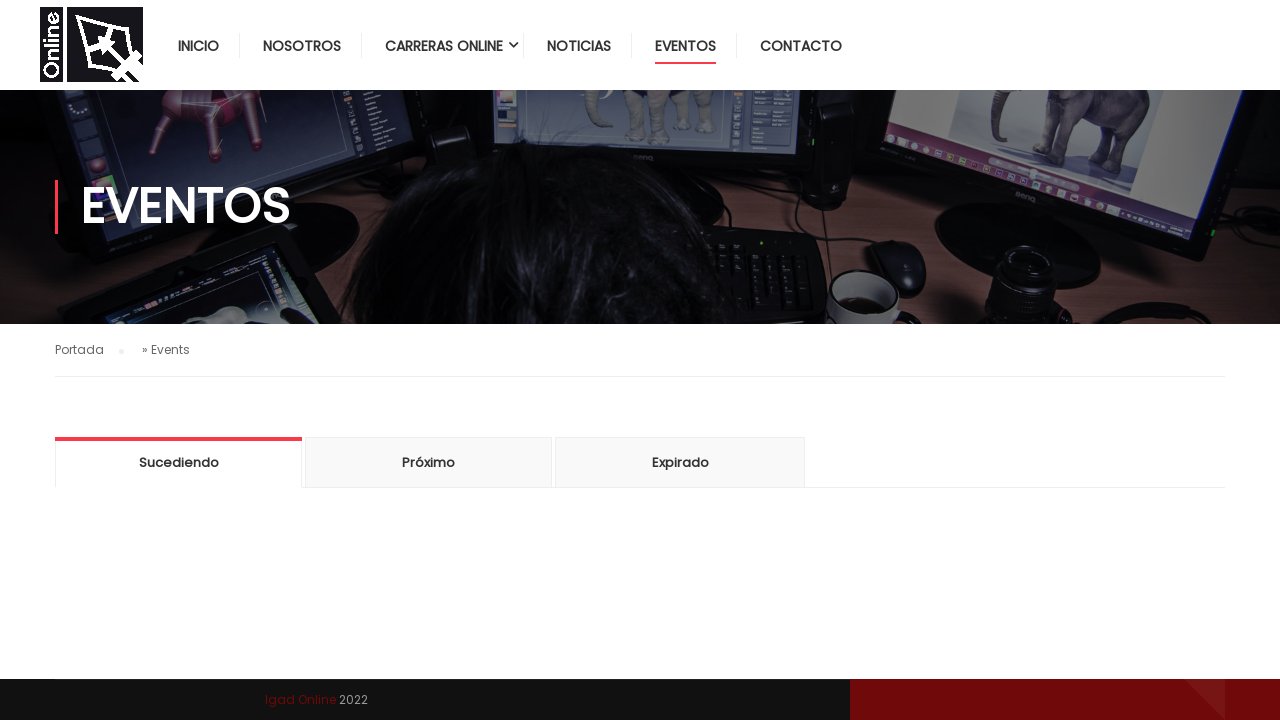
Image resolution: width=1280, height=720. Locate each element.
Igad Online (300, 699)
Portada (79, 349)
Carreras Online (444, 46)
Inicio (198, 46)
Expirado (680, 462)
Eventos (685, 46)
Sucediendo (179, 462)
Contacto (801, 46)
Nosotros (302, 46)
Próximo (428, 462)
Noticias (579, 46)
